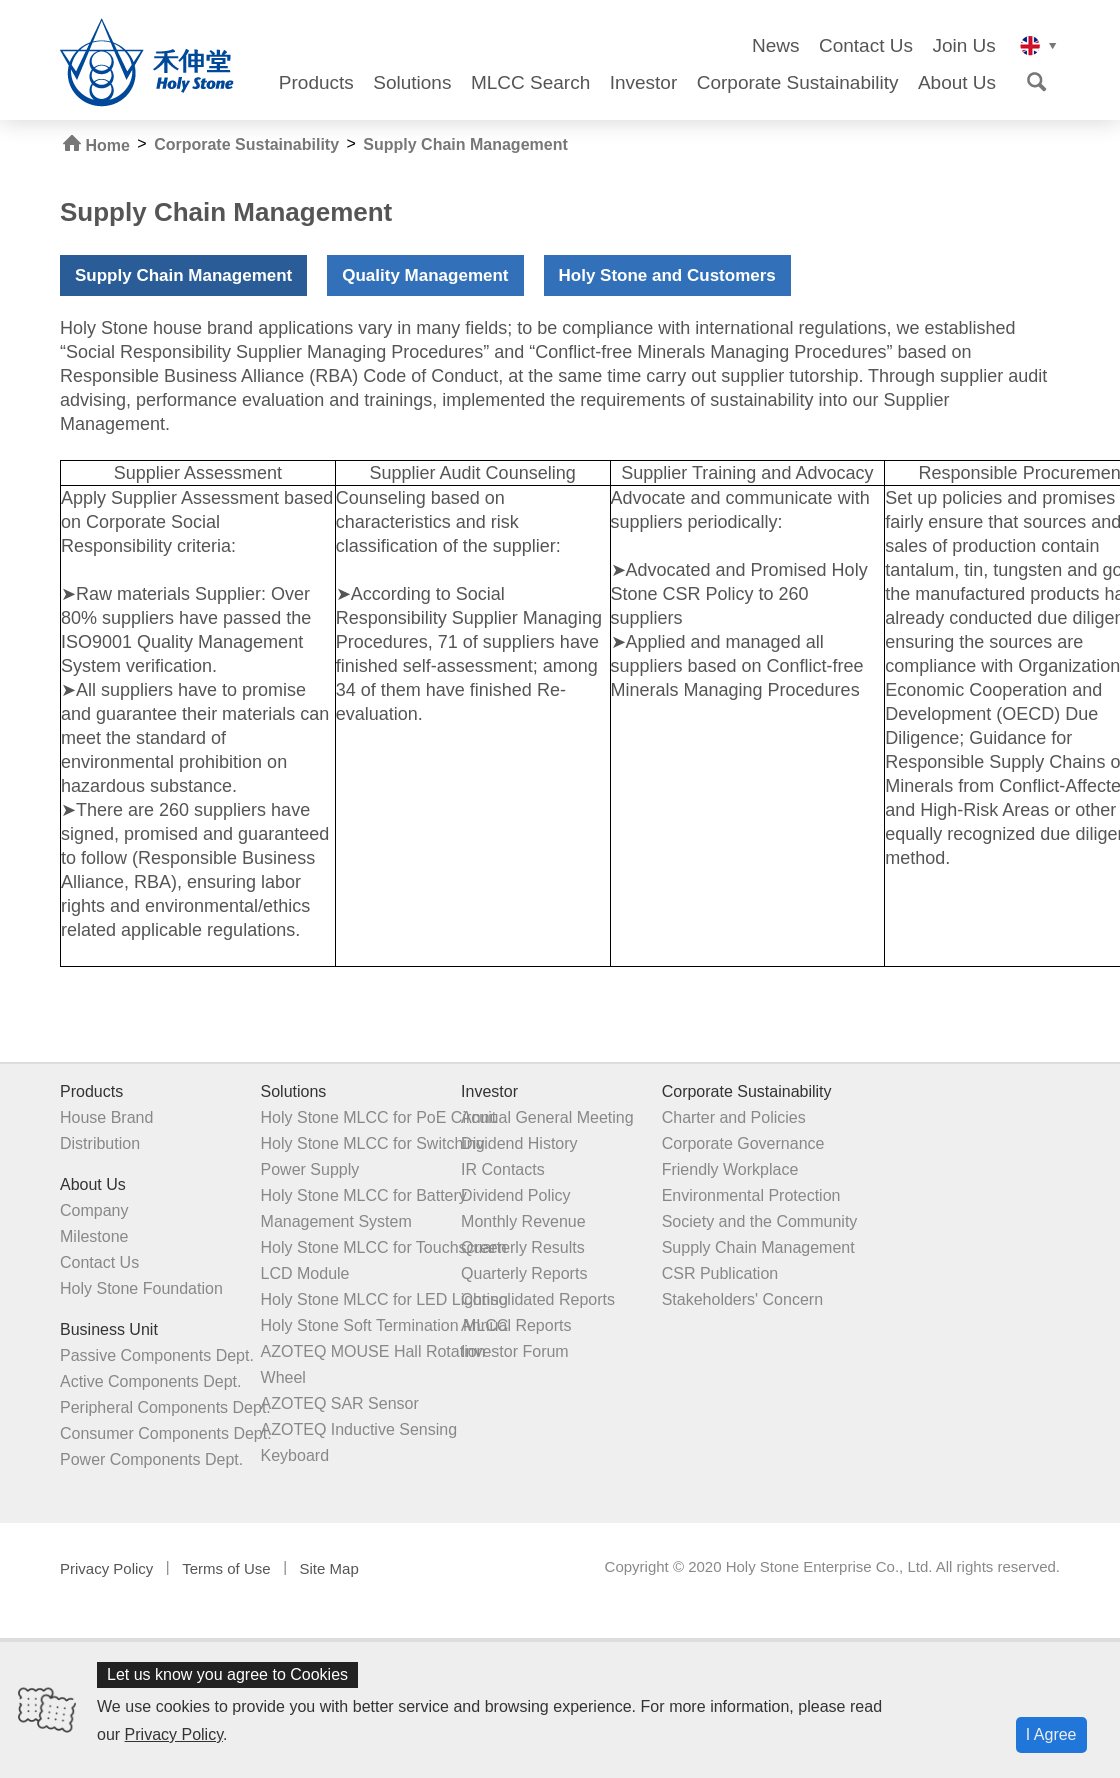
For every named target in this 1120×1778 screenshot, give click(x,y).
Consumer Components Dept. (166, 1433)
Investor (644, 83)
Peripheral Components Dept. (165, 1407)
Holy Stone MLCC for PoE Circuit (378, 1117)
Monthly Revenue (522, 1221)
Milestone (94, 1236)
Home (96, 144)
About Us (957, 83)
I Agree (1051, 1734)
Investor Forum (514, 1351)
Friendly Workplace (728, 1169)
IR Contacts (502, 1169)
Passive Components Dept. (157, 1355)
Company (94, 1210)
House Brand (106, 1117)
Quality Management (425, 275)
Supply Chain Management (465, 144)
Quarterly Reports (523, 1273)
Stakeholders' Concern (740, 1299)
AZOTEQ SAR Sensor (339, 1403)
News (776, 46)
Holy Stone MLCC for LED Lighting (383, 1299)
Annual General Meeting (546, 1117)
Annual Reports (515, 1325)
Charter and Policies (732, 1117)
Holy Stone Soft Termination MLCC (384, 1325)
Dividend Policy (514, 1195)
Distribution (100, 1143)
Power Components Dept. (151, 1459)
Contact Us (866, 46)
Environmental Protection (749, 1195)
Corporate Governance (741, 1143)
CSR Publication (718, 1273)
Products (316, 83)
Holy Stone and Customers (667, 275)
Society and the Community (758, 1221)
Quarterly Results (522, 1247)
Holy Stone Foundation (141, 1288)
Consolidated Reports (537, 1299)
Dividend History (518, 1143)
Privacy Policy (174, 1734)
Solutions (412, 83)
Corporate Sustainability (798, 83)
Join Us (963, 46)
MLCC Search (530, 83)
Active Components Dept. (150, 1381)
